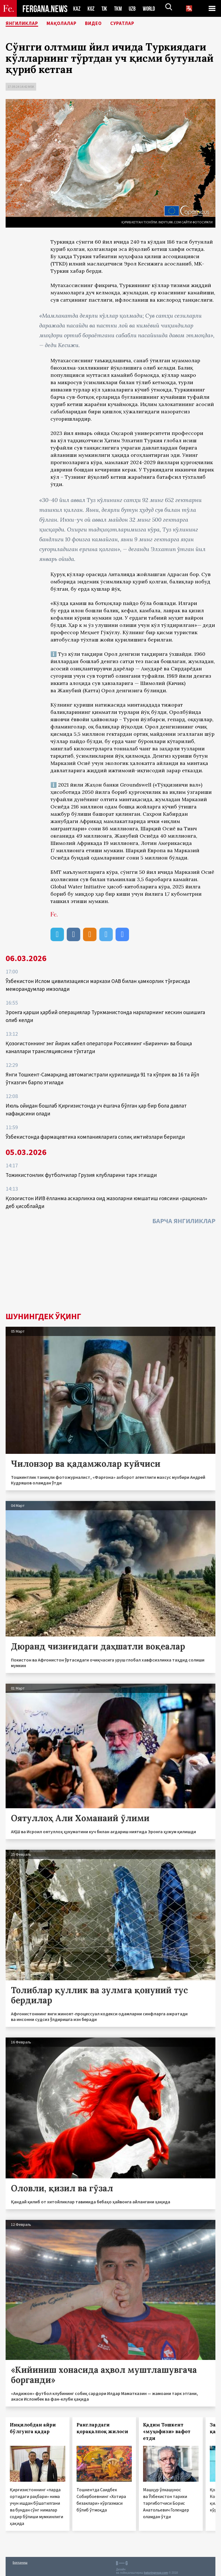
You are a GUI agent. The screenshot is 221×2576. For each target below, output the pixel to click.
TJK (105, 8)
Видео (108, 24)
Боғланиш (20, 2562)
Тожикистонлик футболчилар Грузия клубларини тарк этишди (81, 1175)
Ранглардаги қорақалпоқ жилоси (102, 2428)
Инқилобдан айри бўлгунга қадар (33, 2428)
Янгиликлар (25, 24)
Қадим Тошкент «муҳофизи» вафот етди (166, 2431)
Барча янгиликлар (183, 1220)
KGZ (91, 8)
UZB (133, 8)
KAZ (76, 8)
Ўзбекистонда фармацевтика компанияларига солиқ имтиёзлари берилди (95, 1136)
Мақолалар (71, 24)
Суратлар (140, 24)
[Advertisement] (110, 1269)
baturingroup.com (156, 2572)
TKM (119, 8)
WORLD (150, 8)
